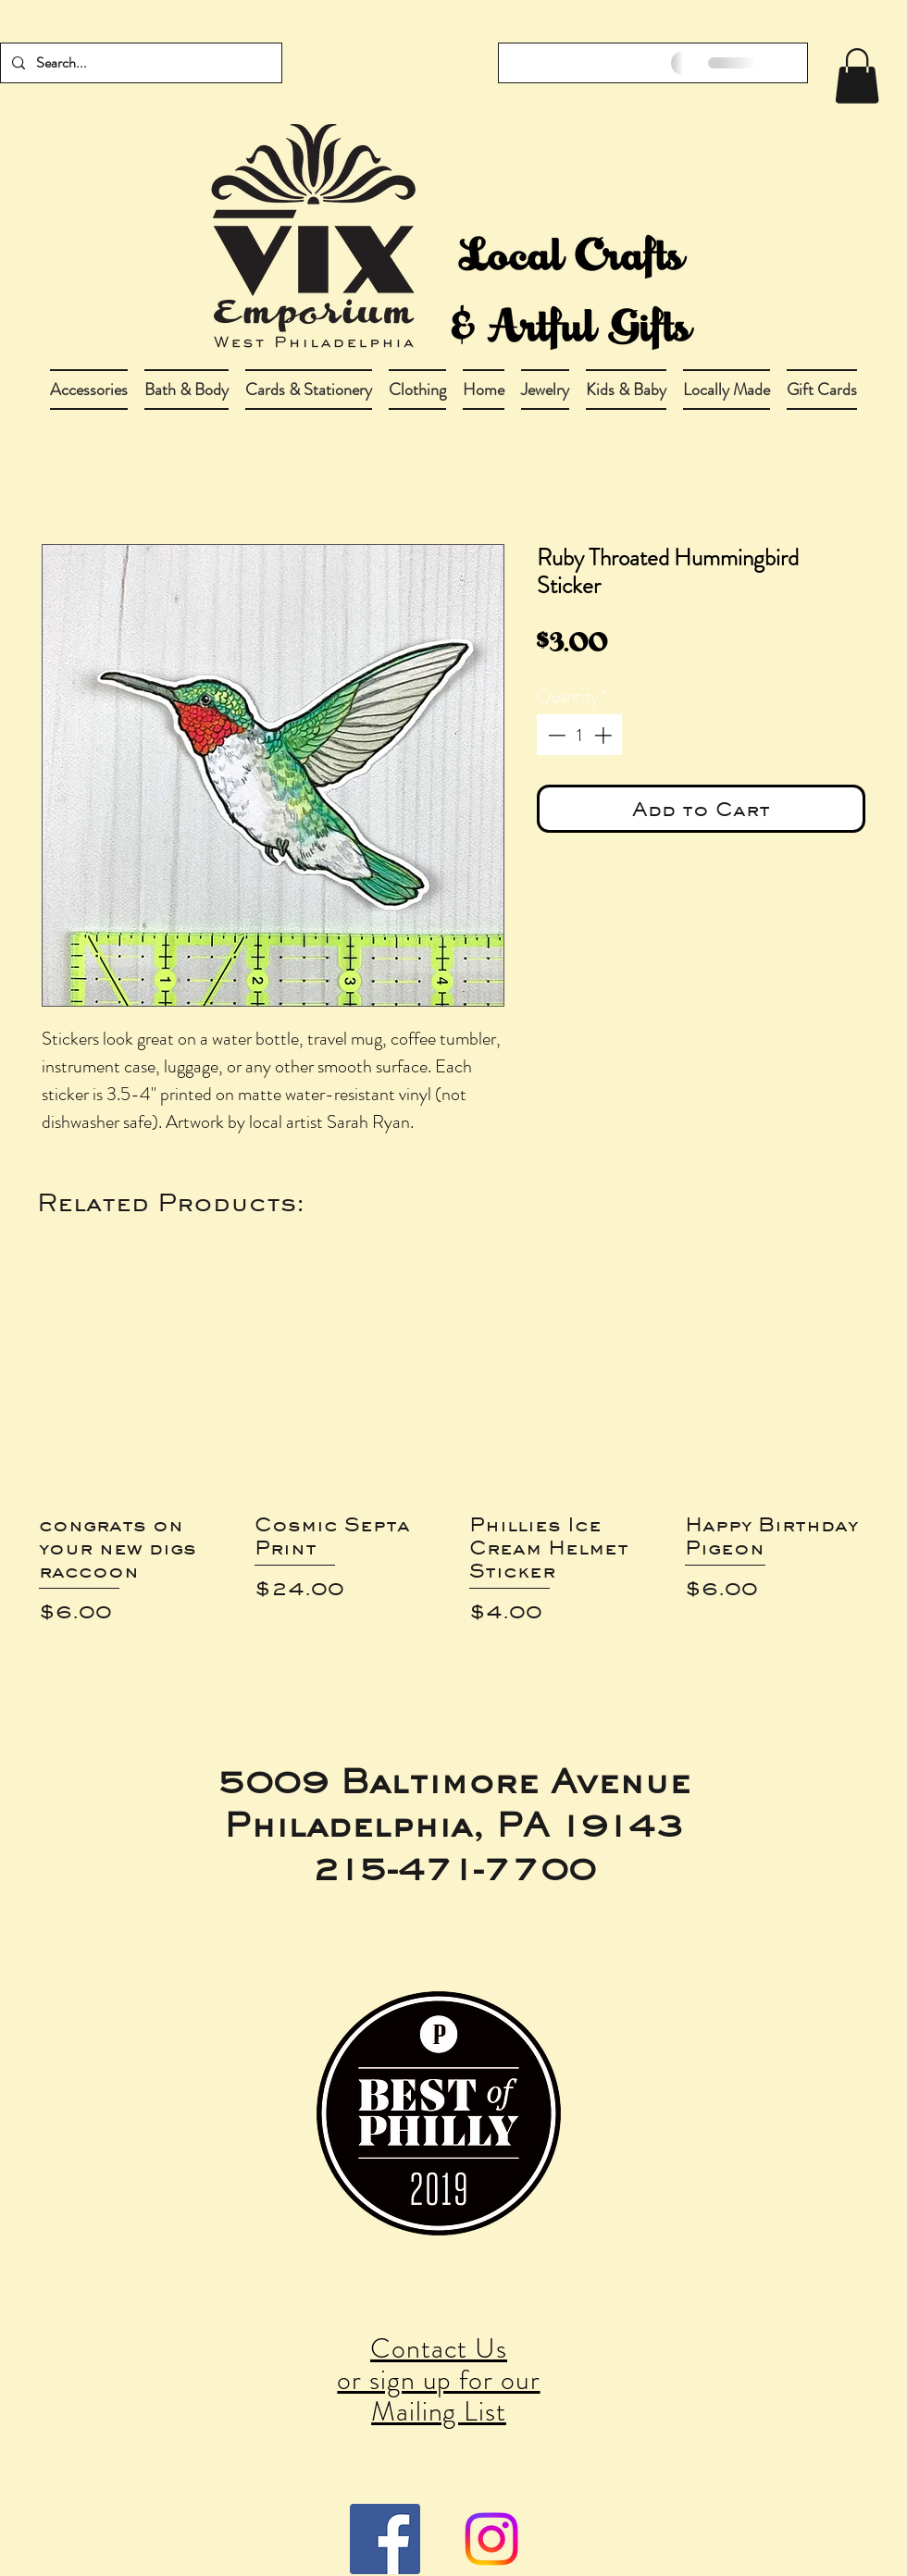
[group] (453, 1461)
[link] (857, 76)
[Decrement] (555, 735)
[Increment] (605, 735)
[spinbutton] (580, 735)
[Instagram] (491, 2539)
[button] (186, 389)
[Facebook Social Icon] (385, 2539)
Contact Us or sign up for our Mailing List (438, 2380)
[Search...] (139, 62)
